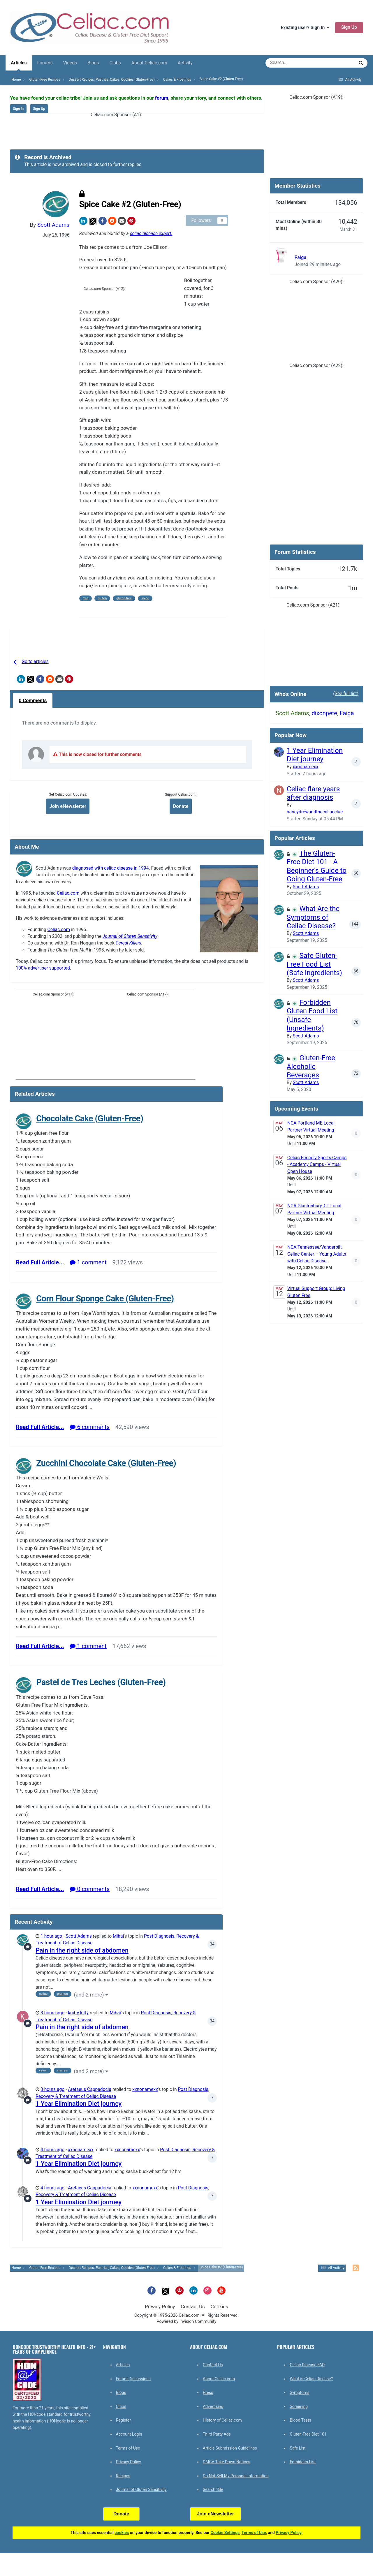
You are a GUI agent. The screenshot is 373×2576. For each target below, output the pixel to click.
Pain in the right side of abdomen (82, 1950)
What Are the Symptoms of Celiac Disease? (313, 917)
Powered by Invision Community (187, 2321)
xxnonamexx (145, 2089)
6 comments (90, 1426)
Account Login (129, 2434)
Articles (19, 65)
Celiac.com (68, 893)
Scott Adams (53, 224)
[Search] (292, 63)
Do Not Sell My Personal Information (236, 2475)
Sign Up (349, 27)
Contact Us (193, 2306)
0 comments (90, 1889)
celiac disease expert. (151, 233)
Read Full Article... (40, 1262)
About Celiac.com (149, 63)
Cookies (219, 2306)
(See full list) (345, 693)
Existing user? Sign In (305, 27)
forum (161, 98)
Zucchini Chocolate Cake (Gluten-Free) (106, 1463)
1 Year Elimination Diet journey (79, 2103)
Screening (299, 2406)
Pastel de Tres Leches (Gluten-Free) (101, 1682)
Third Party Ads (217, 2434)
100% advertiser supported (43, 968)
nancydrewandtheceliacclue (315, 812)
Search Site (213, 2489)
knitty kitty (78, 2012)
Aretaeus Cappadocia (89, 2089)
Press (208, 2392)
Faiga (301, 257)
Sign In (18, 109)
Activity (185, 63)
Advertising (213, 2406)
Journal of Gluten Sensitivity (130, 936)
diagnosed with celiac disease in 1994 (110, 868)
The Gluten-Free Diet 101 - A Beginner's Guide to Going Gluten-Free (316, 866)
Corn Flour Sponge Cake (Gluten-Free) (105, 1298)
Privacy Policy (160, 2306)
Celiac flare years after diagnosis (313, 793)
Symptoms (299, 2392)
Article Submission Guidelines (230, 2448)
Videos (70, 63)
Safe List (297, 2448)
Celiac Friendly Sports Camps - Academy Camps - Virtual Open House (316, 1164)
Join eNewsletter (67, 806)
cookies (122, 2532)
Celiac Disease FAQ (307, 2364)
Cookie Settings (225, 2532)
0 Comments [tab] (33, 700)
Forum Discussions (133, 2378)
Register (123, 2420)
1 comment (88, 1262)
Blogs (93, 63)
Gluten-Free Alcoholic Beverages (311, 1066)
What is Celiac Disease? (311, 2378)
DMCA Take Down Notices (226, 2461)
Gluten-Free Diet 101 (308, 2434)
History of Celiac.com (222, 2420)
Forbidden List (303, 2461)
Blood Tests (300, 2420)
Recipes (123, 2475)
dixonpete (324, 713)
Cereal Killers (128, 943)
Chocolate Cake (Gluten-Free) (89, 1118)
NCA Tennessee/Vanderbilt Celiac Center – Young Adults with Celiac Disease (316, 1254)
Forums (45, 63)
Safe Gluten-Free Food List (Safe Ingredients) (314, 964)
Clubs (115, 63)
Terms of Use (128, 2448)
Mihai (118, 1936)
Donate (180, 806)
